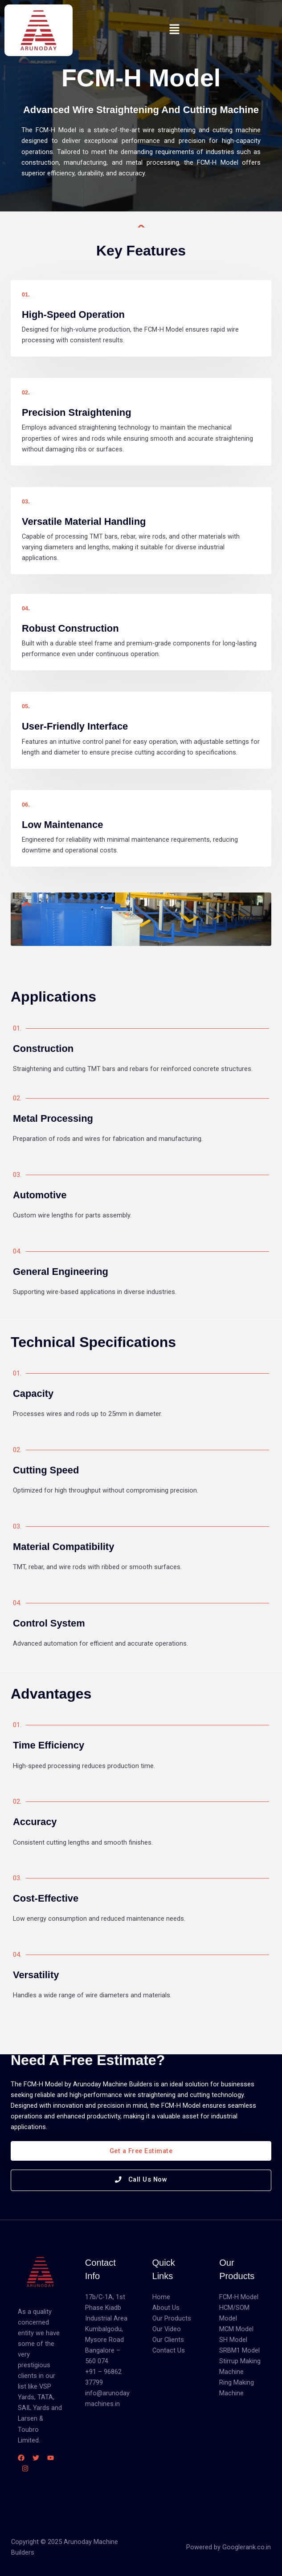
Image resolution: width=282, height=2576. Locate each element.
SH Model (233, 2340)
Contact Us (168, 2350)
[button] (174, 30)
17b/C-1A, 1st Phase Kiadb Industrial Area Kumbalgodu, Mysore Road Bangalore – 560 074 (106, 2329)
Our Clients (168, 2340)
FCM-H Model (238, 2297)
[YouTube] (50, 2457)
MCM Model (236, 2329)
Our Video (166, 2329)
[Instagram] (25, 2468)
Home (161, 2297)
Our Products (171, 2318)
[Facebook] (21, 2457)
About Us (166, 2308)
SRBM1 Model (239, 2350)
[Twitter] (36, 2457)
